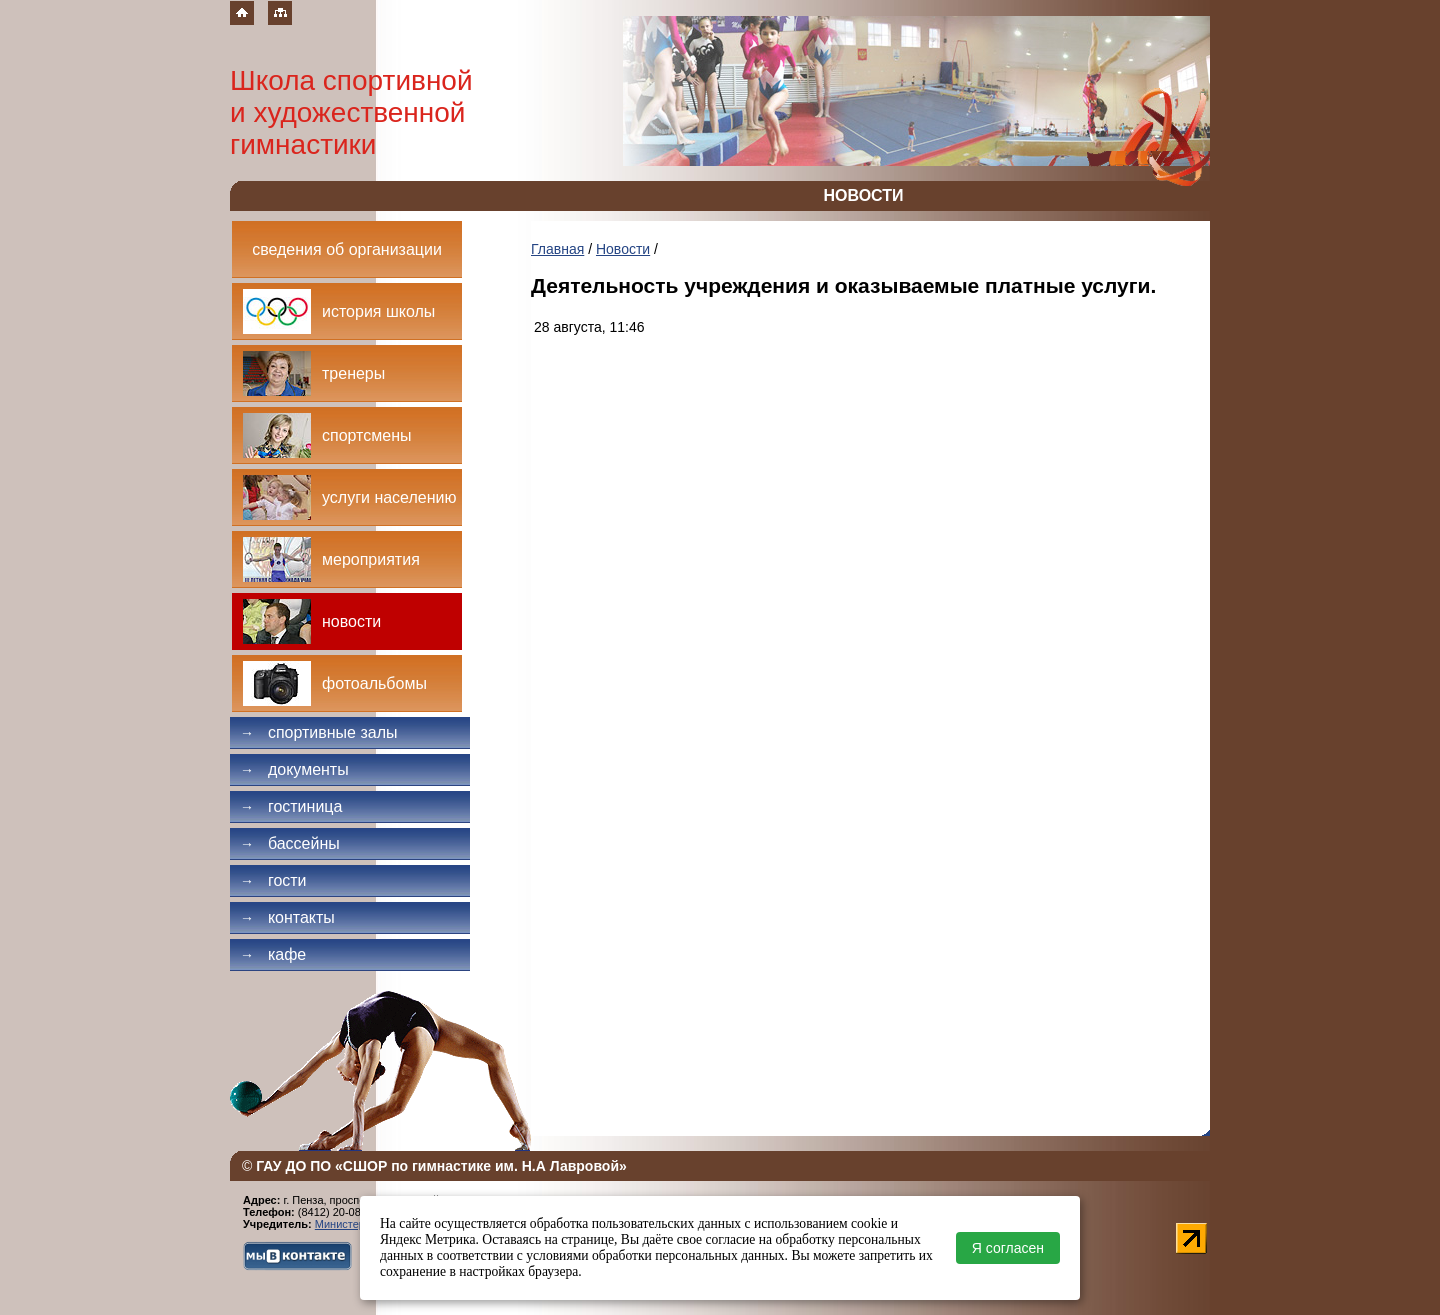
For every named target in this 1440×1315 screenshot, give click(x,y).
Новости (623, 249)
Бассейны (290, 843)
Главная (557, 249)
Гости (273, 880)
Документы (294, 769)
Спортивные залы (319, 732)
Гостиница (291, 806)
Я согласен (1008, 1248)
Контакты (287, 917)
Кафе (273, 954)
